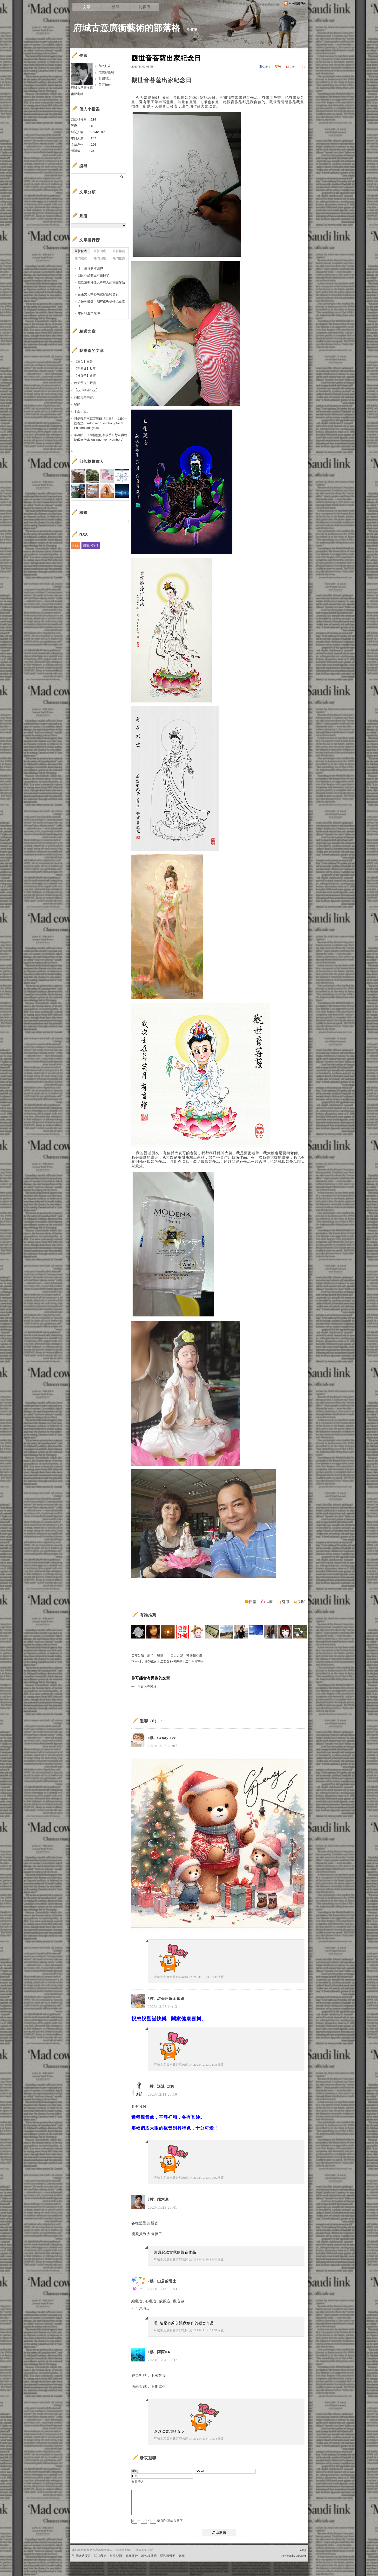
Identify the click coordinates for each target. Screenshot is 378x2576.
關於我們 (100, 2556)
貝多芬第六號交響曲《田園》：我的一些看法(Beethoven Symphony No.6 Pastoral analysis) (100, 423)
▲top (302, 2550)
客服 (182, 2556)
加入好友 (105, 66)
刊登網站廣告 (81, 2556)
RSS (75, 545)
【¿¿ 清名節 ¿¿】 (86, 390)
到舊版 (192, 30)
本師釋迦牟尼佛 (89, 313)
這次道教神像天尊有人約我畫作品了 (101, 285)
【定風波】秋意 (85, 369)
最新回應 (100, 251)
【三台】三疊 (83, 361)
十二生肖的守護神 (143, 1687)
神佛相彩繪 (194, 1655)
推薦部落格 (106, 72)
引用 (285, 1602)
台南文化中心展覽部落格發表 (98, 294)
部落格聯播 (91, 545)
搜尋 (122, 176)
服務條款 (131, 2556)
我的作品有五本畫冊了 (93, 275)
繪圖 (160, 1655)
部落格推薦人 (91, 461)
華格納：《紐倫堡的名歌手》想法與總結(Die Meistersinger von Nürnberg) (100, 437)
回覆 (252, 1602)
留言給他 (105, 85)
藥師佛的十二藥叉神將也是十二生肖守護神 (174, 1661)
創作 (150, 1655)
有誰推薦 (148, 1615)
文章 (86, 7)
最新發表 (80, 251)
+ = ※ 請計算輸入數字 (157, 2520)
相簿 (115, 7)
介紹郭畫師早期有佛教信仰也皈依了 (101, 304)
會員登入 (137, 2481)
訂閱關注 (105, 78)
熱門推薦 (119, 258)
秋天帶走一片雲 (85, 383)
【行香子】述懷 (85, 376)
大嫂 (228, 1153)
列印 (301, 1602)
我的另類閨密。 (85, 397)
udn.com (301, 2555)
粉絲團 (76, 2572)
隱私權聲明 (168, 2556)
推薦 (269, 1602)
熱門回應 (100, 258)
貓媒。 (78, 404)
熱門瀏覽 (80, 258)
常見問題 (116, 2556)
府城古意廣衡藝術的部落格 (126, 28)
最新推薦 (119, 251)
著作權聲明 (149, 2556)
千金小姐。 (82, 411)
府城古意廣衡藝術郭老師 (171, 1977)
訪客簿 (144, 7)
